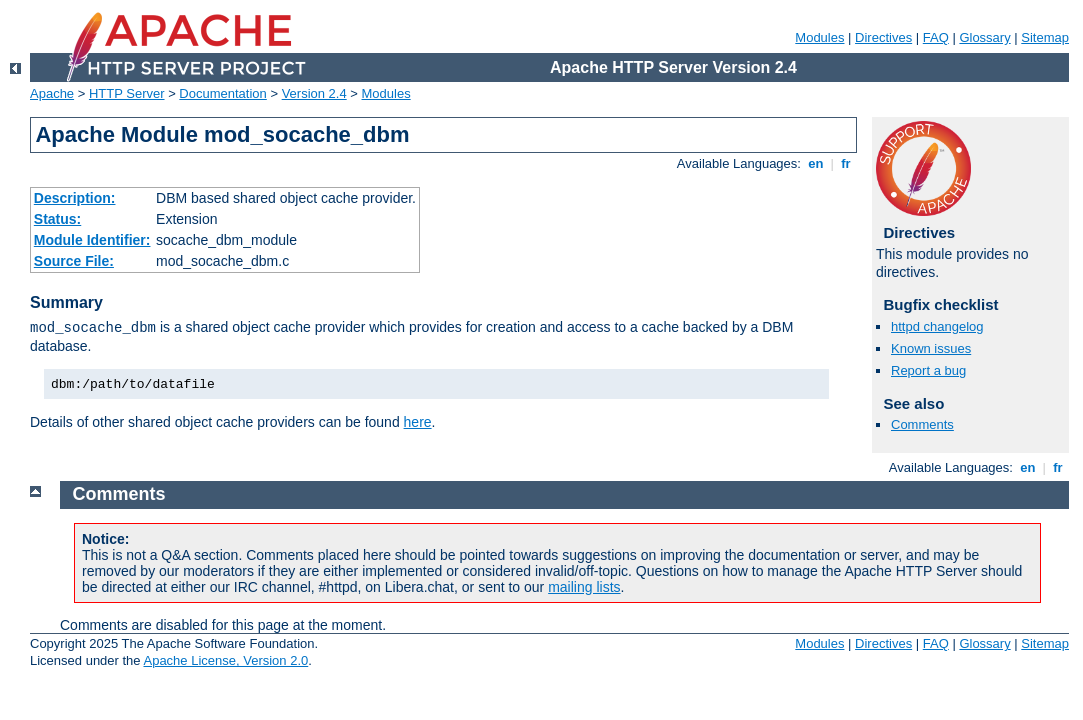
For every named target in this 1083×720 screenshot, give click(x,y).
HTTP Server (127, 93)
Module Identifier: (92, 240)
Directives (883, 37)
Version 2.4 (314, 93)
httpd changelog (937, 326)
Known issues (931, 348)
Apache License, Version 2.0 (225, 660)
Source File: (74, 261)
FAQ (936, 37)
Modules (819, 37)
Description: (75, 198)
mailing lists (584, 587)
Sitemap (1045, 37)
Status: (57, 219)
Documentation (222, 93)
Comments (922, 424)
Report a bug (928, 370)
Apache (52, 93)
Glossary (984, 37)
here (418, 422)
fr (846, 163)
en (816, 163)
